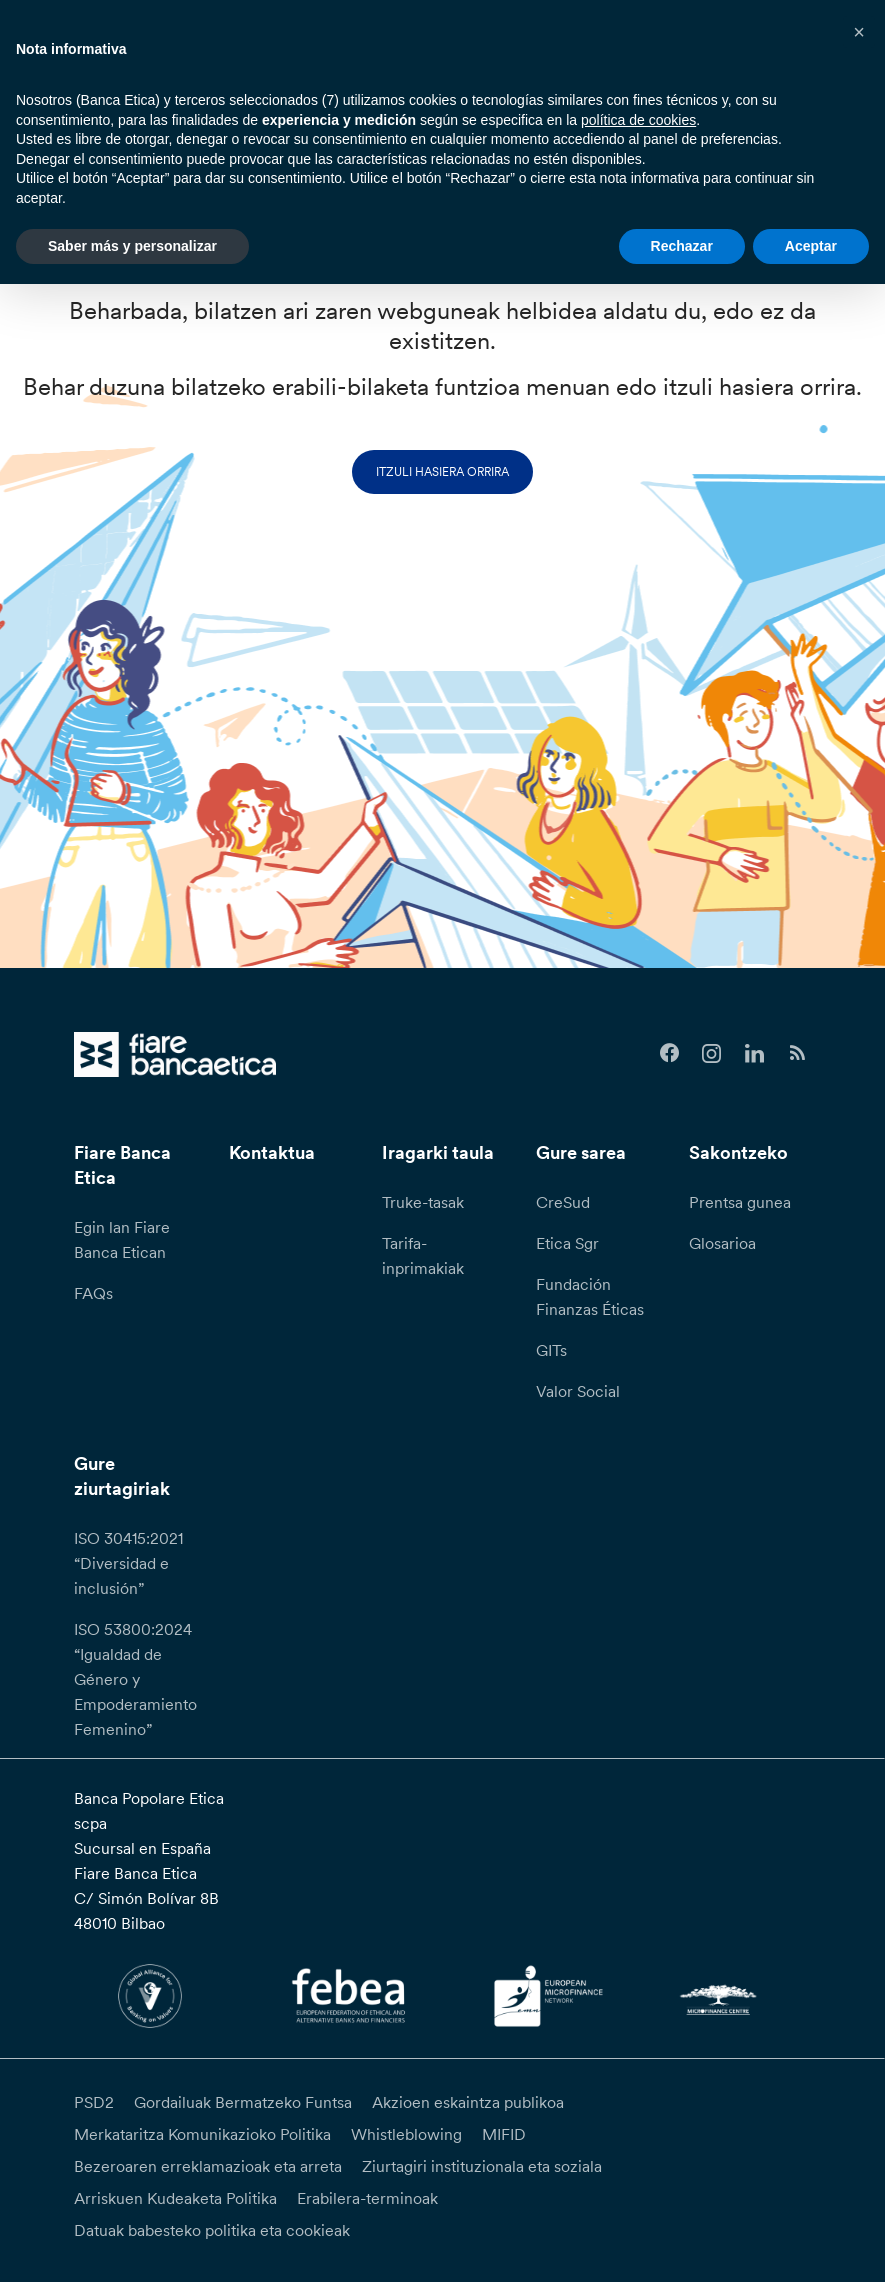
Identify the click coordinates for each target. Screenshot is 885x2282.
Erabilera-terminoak (367, 2198)
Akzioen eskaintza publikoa (468, 2102)
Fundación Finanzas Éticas (590, 1296)
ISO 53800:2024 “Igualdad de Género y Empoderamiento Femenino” (135, 1679)
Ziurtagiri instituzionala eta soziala (482, 2166)
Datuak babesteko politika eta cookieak (212, 2230)
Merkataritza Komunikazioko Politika (202, 2134)
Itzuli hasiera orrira (442, 471)
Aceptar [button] (811, 246)
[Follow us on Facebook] (669, 1053)
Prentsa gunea (740, 1202)
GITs (551, 1350)
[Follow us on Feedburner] (797, 1053)
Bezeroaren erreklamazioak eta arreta (208, 2166)
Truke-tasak (423, 1202)
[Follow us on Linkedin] (754, 1053)
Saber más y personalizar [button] (132, 246)
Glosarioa (722, 1243)
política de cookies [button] (638, 120)
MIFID (504, 2134)
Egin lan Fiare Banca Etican (122, 1239)
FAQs (93, 1293)
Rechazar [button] (682, 246)
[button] (859, 32)
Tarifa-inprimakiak (423, 1255)
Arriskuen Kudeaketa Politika (175, 2198)
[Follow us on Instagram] (712, 1053)
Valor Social (578, 1391)
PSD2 (94, 2102)
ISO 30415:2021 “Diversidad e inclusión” (128, 1563)
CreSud (563, 1202)
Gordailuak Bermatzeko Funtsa (243, 2102)
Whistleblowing (406, 2134)
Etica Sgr (567, 1243)
